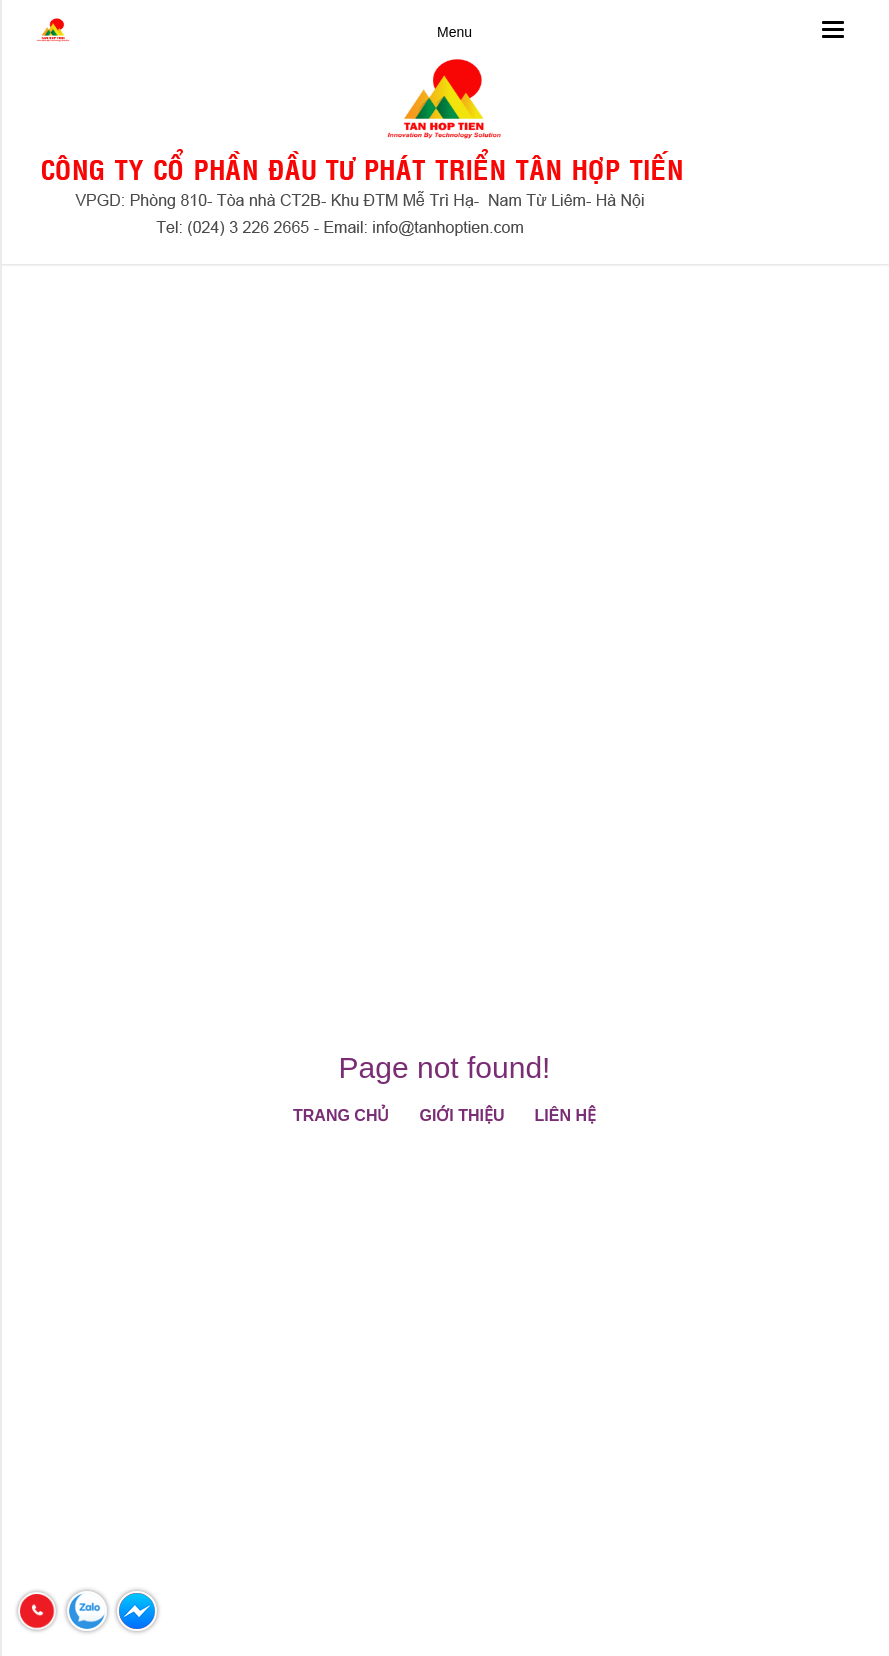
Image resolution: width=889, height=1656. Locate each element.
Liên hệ (565, 1115)
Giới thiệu (461, 1115)
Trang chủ (341, 1115)
